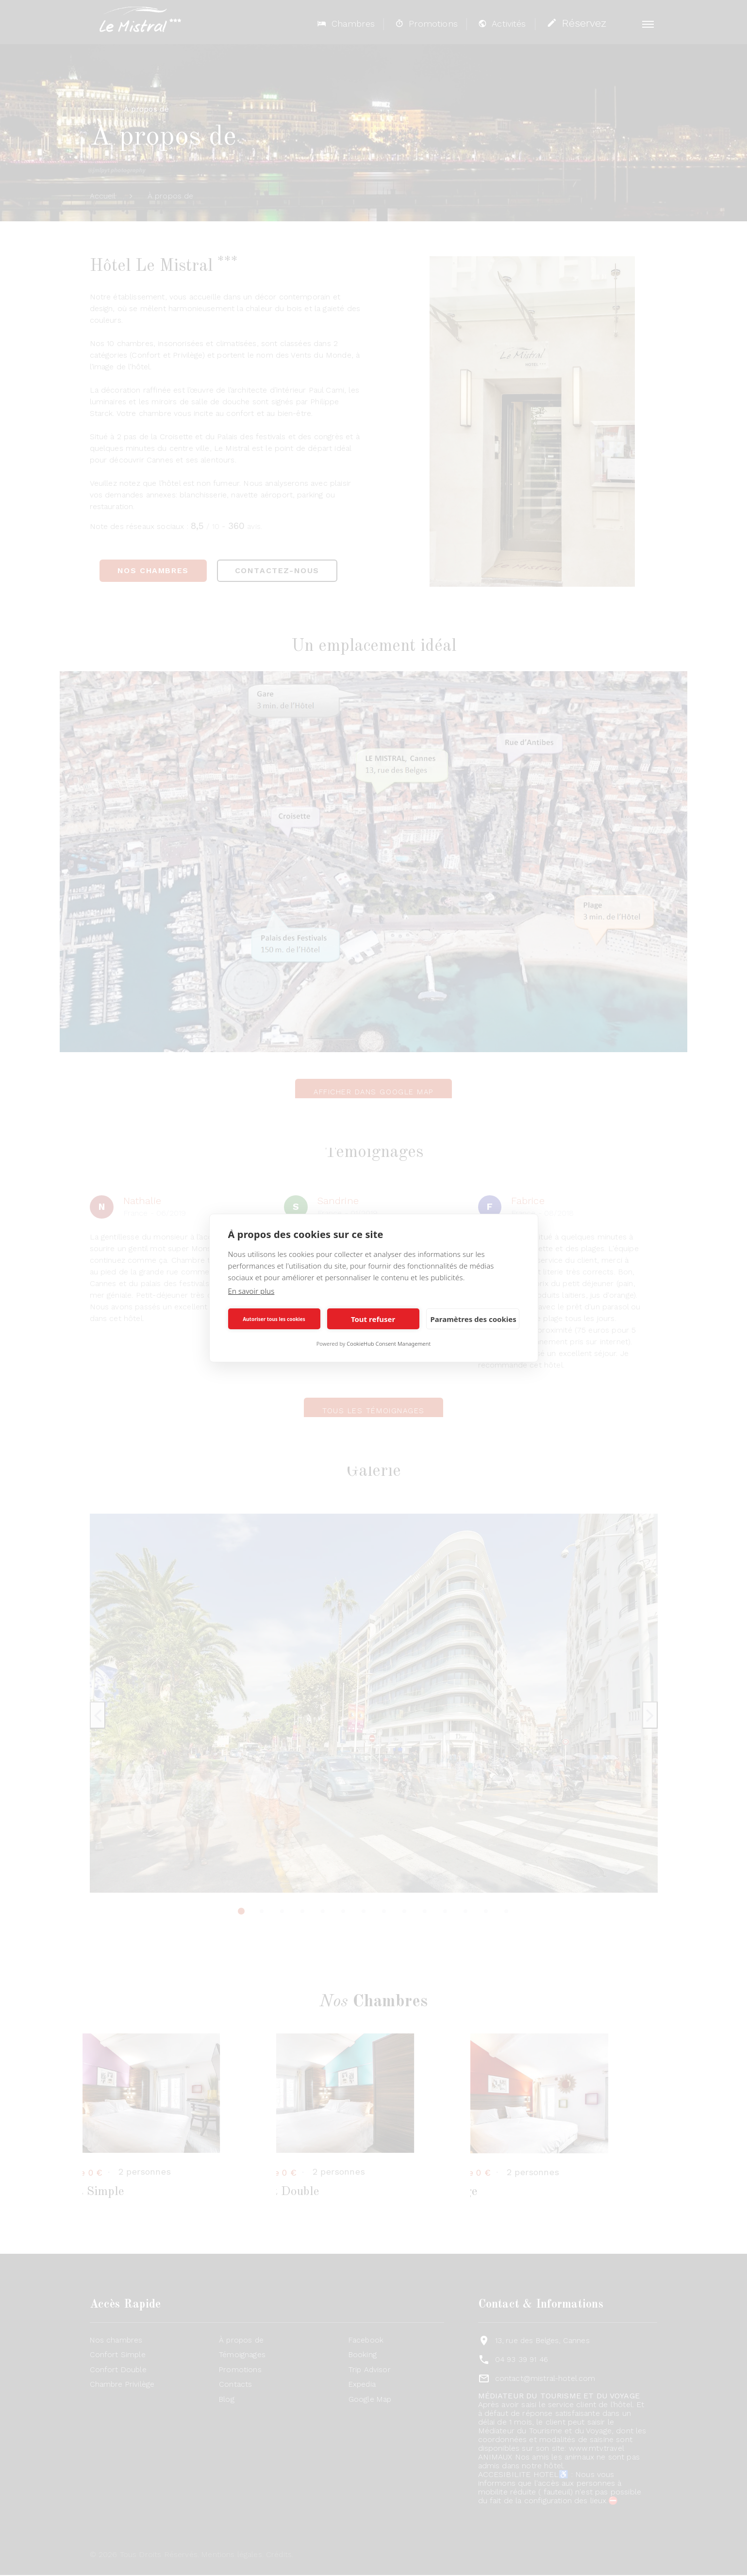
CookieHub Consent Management (389, 1343)
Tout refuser (373, 1319)
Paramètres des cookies (473, 1319)
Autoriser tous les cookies (274, 1319)
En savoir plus (251, 1291)
